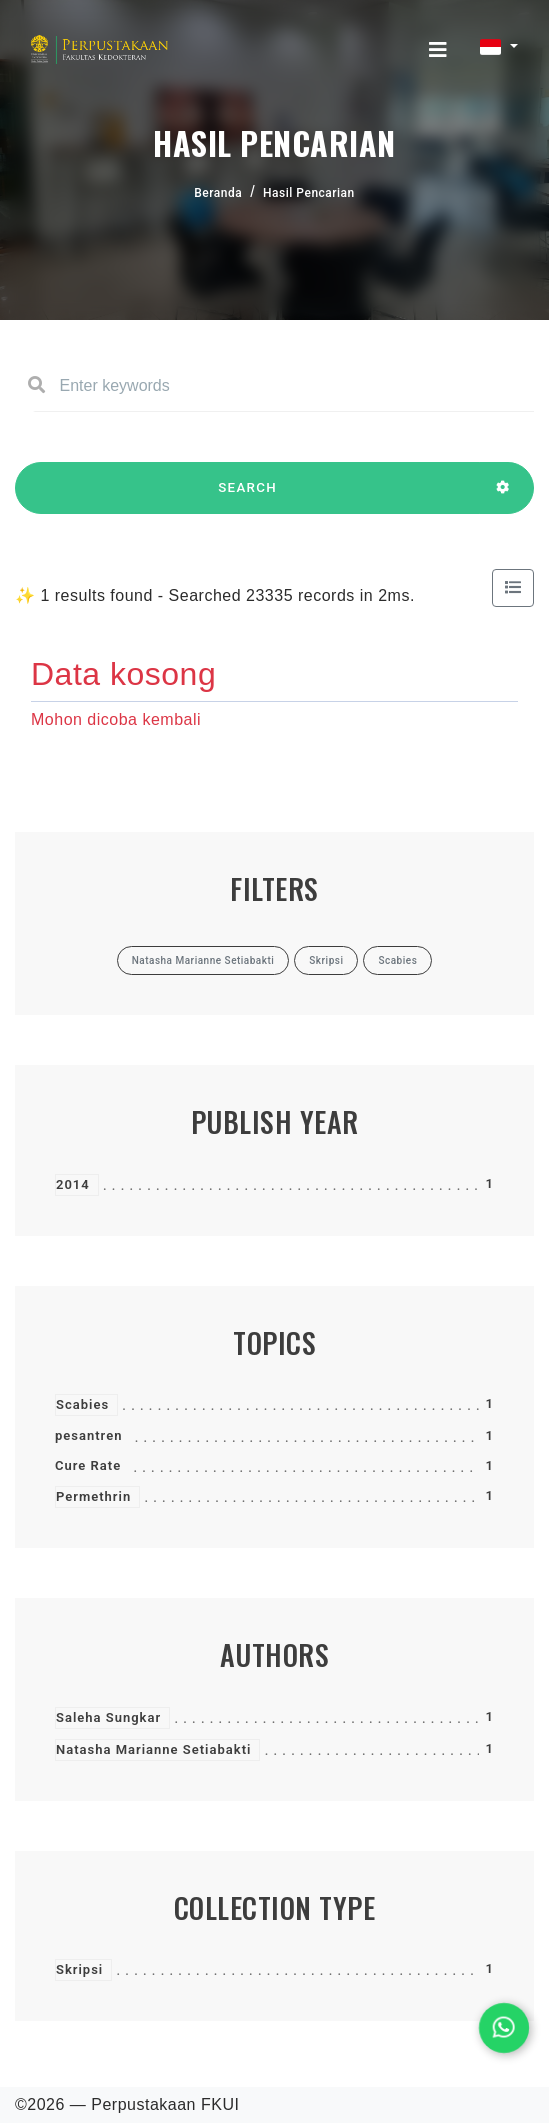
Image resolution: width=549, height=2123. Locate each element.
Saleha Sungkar (108, 1717)
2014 (73, 1184)
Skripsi (79, 1969)
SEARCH (247, 497)
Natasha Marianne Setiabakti (153, 1749)
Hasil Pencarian (309, 193)
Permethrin (93, 1496)
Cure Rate (88, 1465)
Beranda (218, 193)
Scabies (82, 1404)
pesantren (88, 1435)
